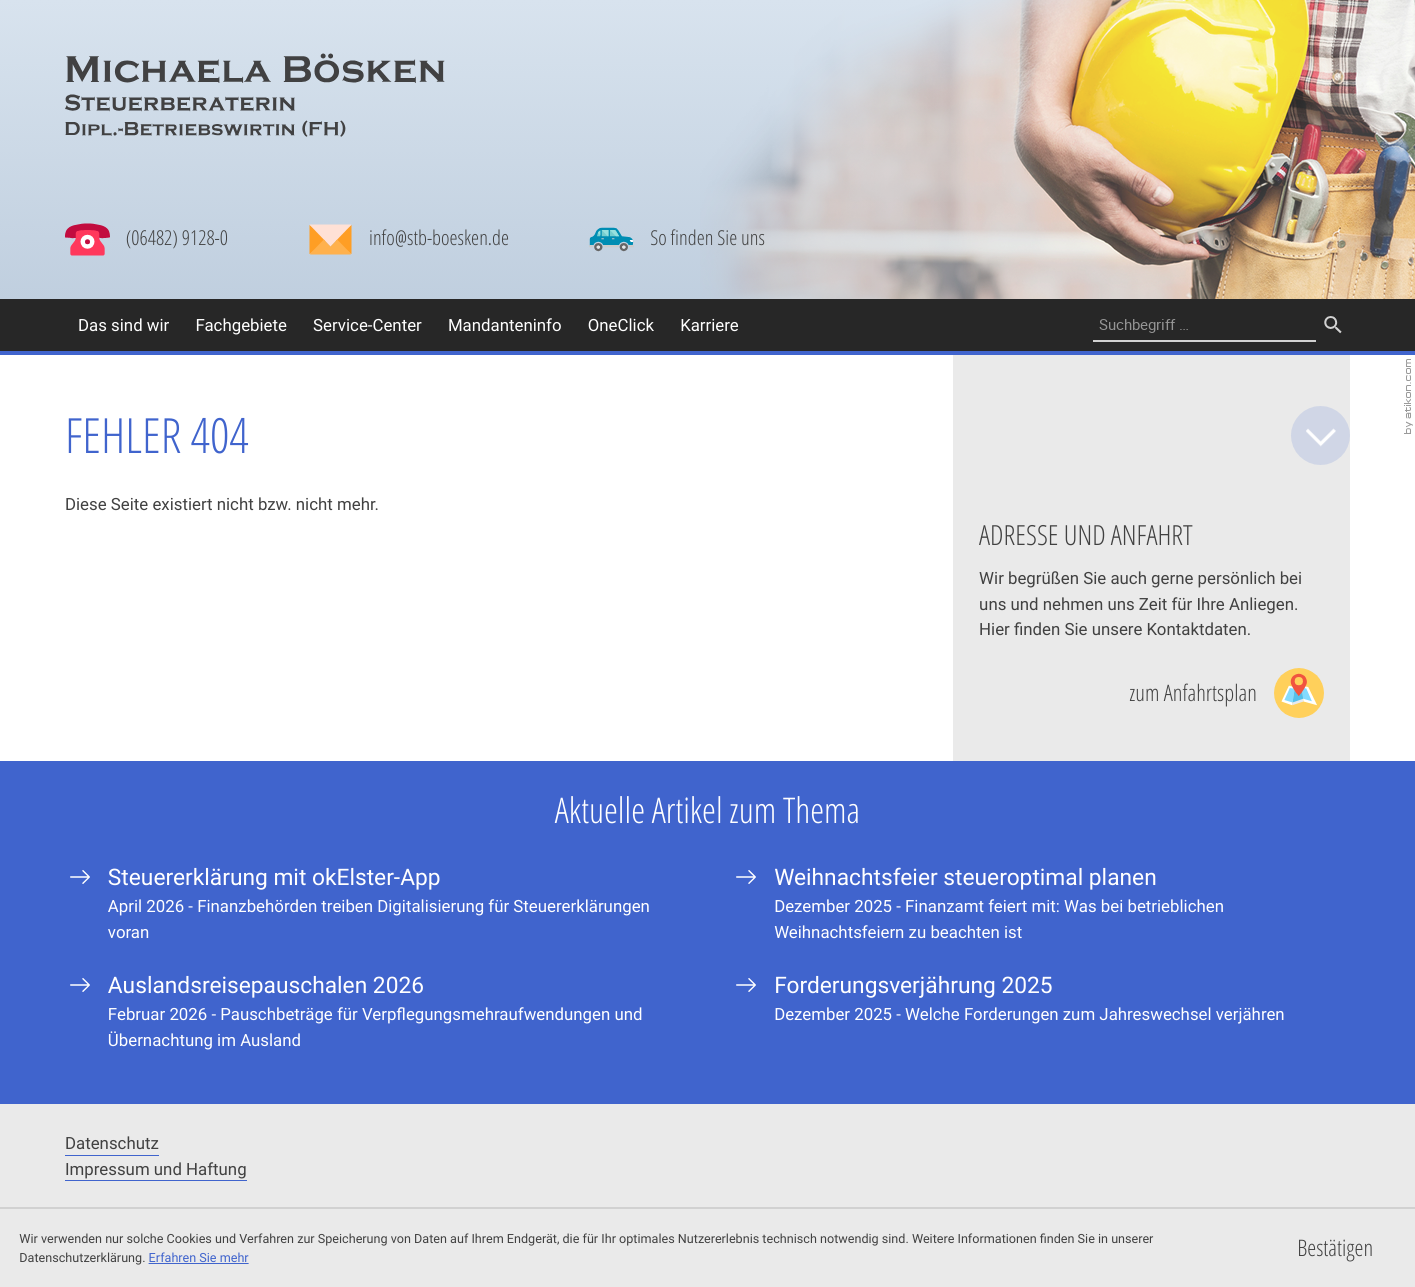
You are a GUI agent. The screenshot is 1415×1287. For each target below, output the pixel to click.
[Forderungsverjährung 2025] (1040, 998)
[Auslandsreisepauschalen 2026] (374, 1011)
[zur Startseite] (255, 95)
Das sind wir (123, 324)
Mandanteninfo (505, 324)
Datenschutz (112, 1142)
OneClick (621, 324)
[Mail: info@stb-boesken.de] (408, 243)
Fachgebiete (241, 324)
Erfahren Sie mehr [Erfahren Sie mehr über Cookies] (199, 1257)
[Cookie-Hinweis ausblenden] (1335, 1248)
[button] (146, 239)
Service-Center (367, 324)
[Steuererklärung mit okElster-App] (374, 903)
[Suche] (1204, 324)
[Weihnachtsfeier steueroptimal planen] (1040, 903)
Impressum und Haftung (156, 1168)
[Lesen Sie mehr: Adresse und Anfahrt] (1226, 693)
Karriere (709, 324)
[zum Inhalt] (1320, 435)
